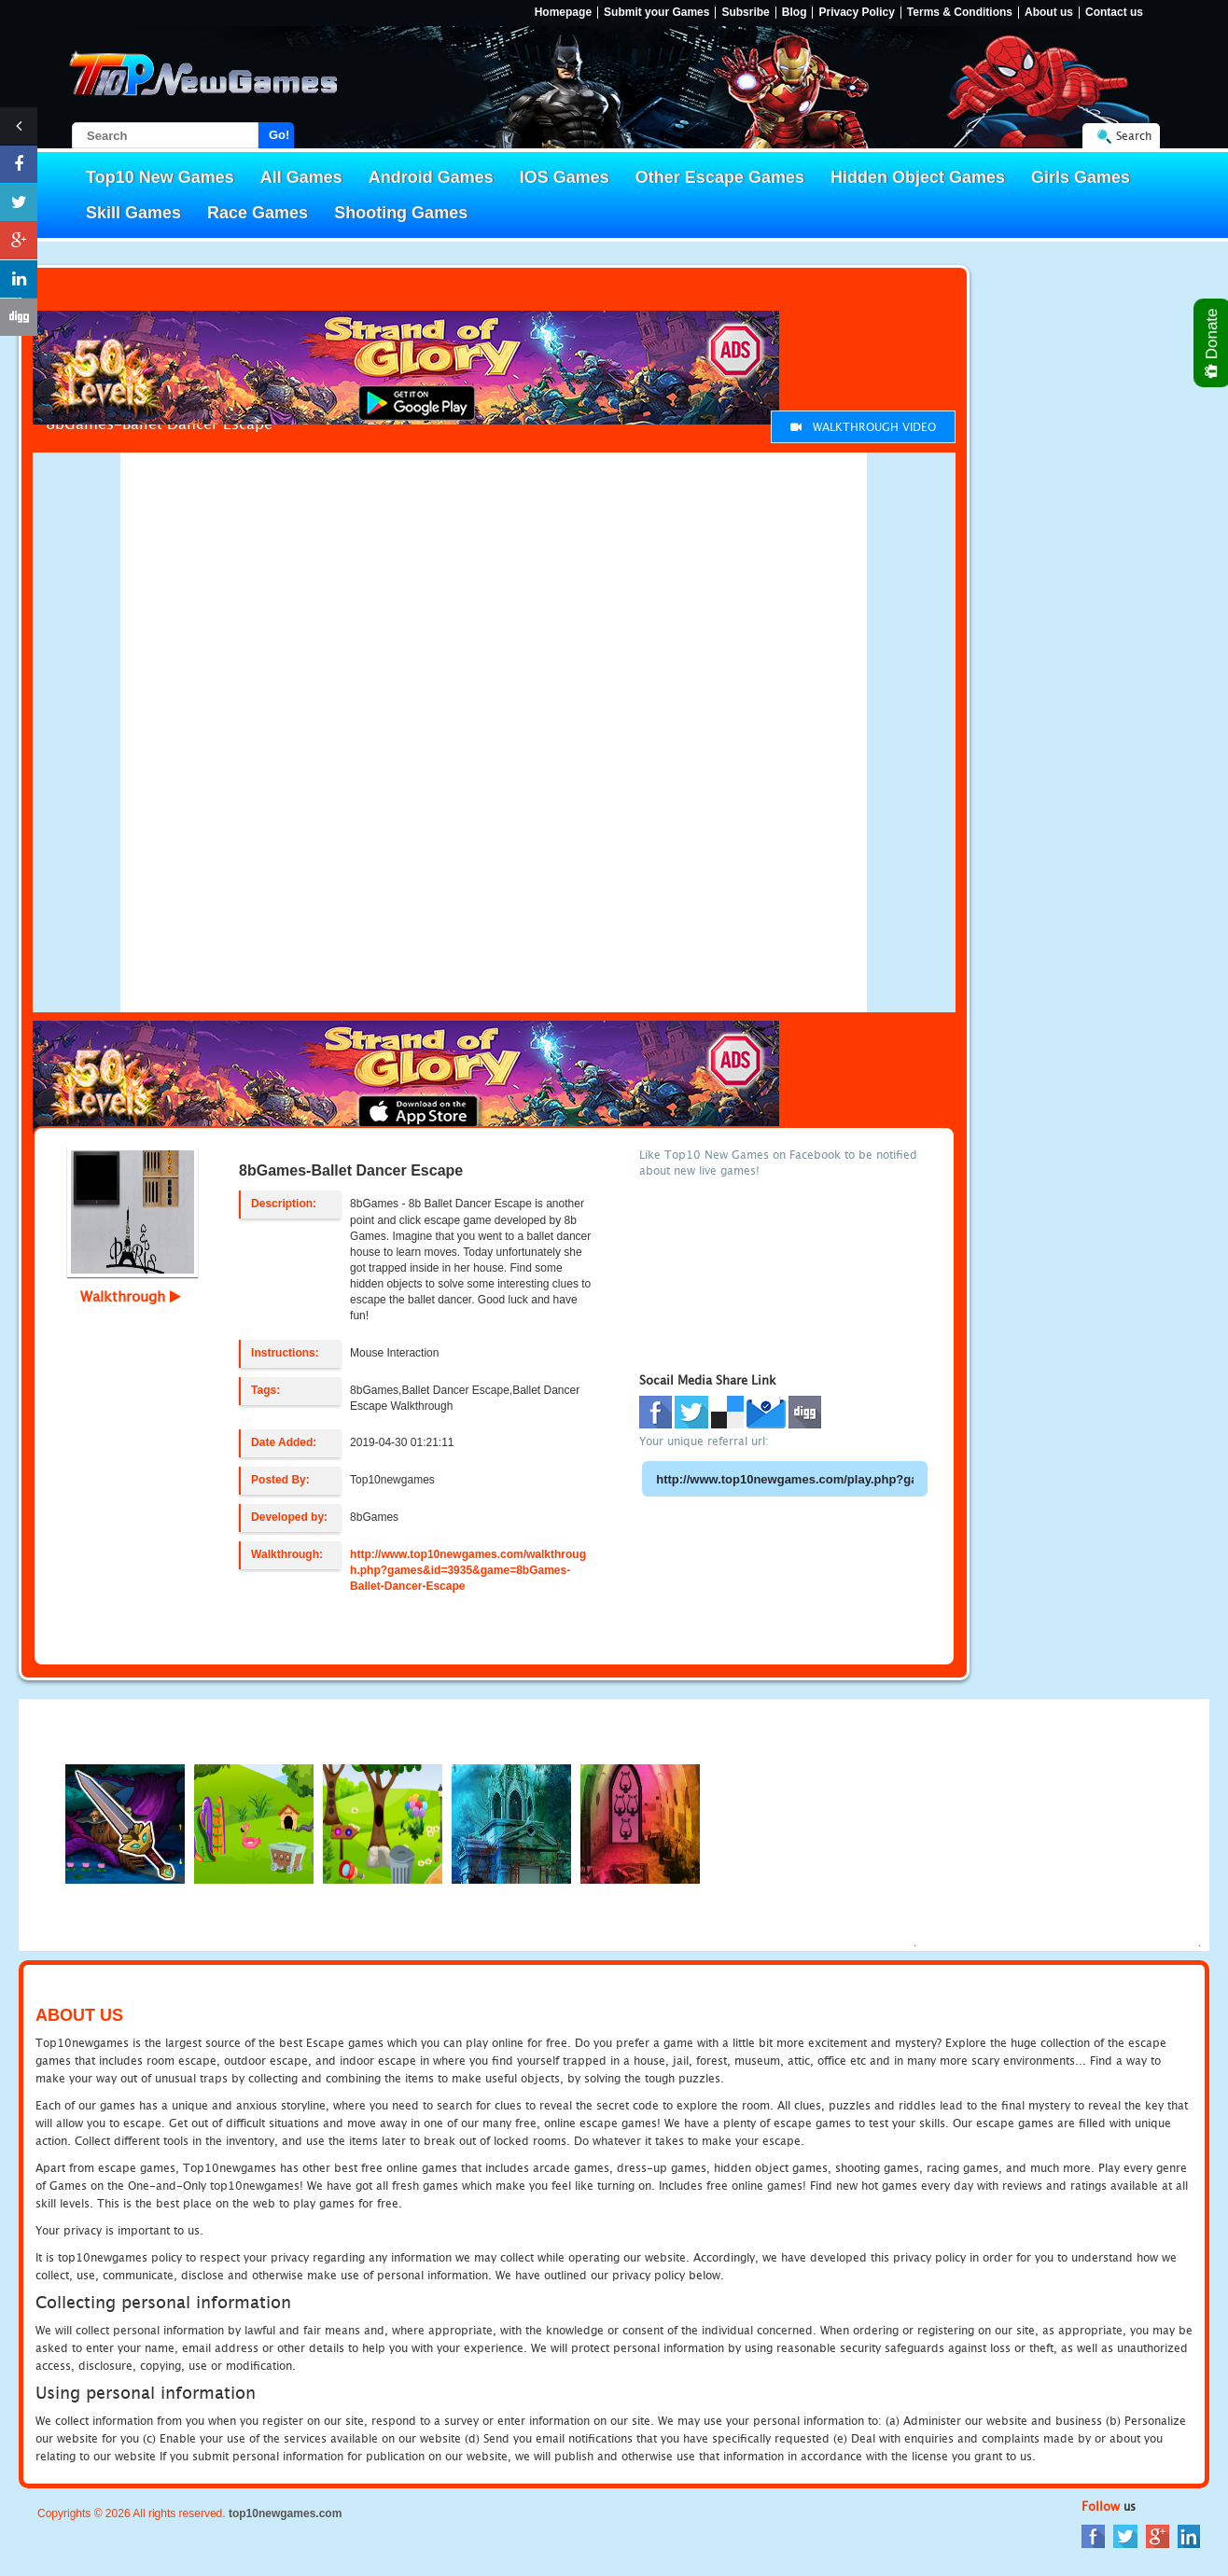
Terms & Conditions (959, 13)
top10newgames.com (285, 2513)
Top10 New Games (160, 177)
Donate (1212, 343)
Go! (279, 135)
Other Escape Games (719, 177)
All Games (301, 177)
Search (1133, 136)
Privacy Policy (856, 13)
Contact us (1114, 13)
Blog (794, 13)
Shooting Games (400, 212)
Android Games (431, 177)
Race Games (257, 212)
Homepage (563, 13)
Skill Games (133, 212)
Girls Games (1080, 177)
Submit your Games (656, 13)
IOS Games (564, 177)
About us (1049, 13)
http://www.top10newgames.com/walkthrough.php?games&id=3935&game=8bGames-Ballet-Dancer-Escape (468, 1570)
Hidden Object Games (917, 177)
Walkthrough (130, 1296)
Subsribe (745, 13)
